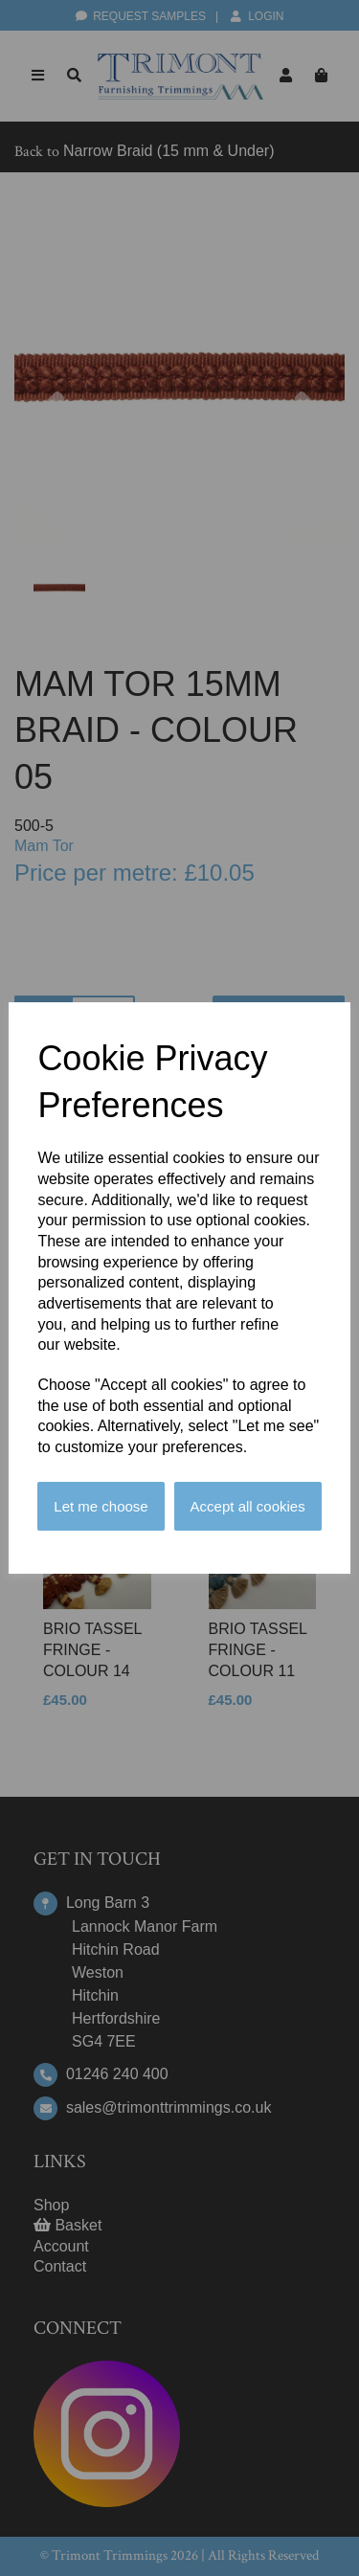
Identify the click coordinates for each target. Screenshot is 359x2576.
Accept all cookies (248, 1506)
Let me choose (100, 1506)
